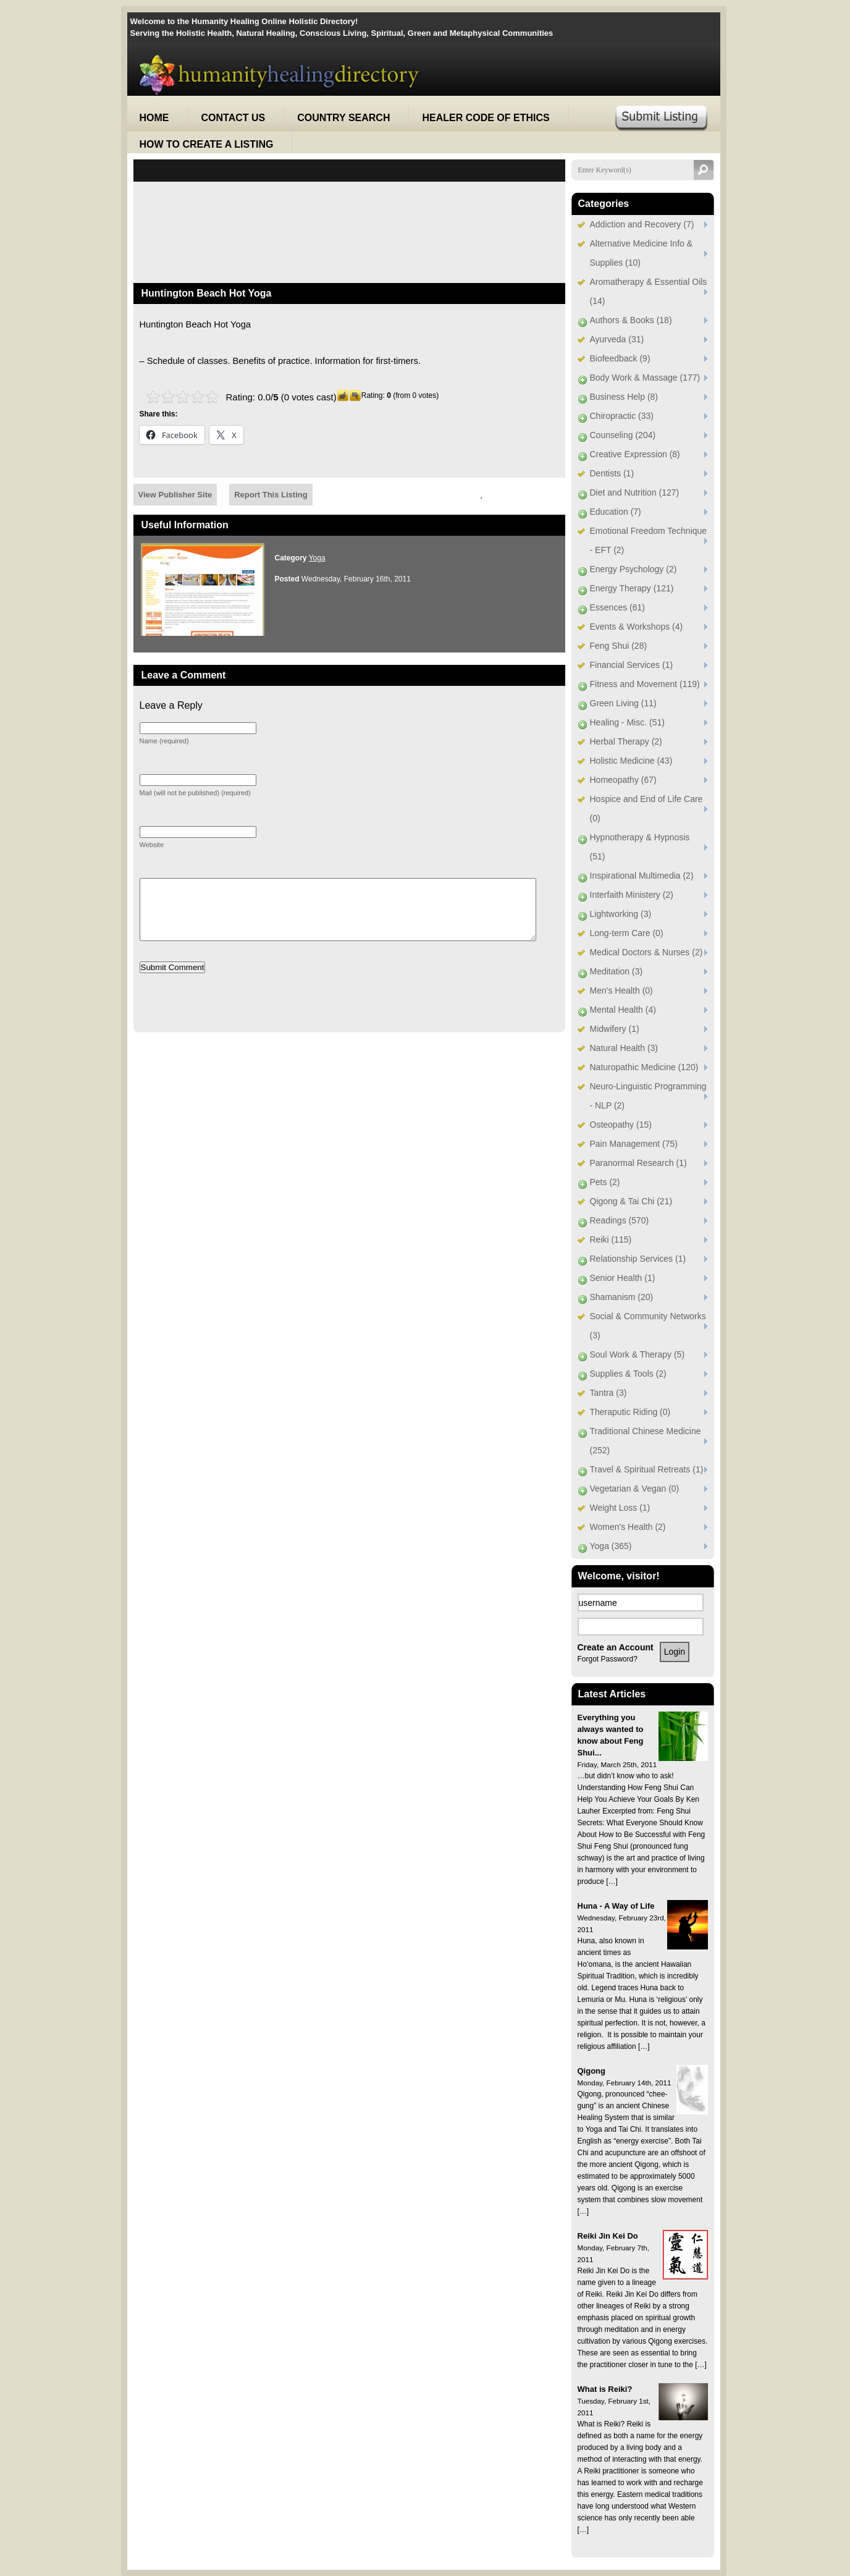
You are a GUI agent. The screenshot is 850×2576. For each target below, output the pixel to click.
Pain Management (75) (634, 1144)
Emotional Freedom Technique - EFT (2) (648, 540)
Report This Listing (270, 494)
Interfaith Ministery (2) (631, 895)
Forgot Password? (608, 1659)
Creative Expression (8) (635, 454)
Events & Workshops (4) (636, 626)
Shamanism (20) (622, 1297)
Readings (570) (619, 1220)
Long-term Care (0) (626, 933)
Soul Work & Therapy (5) (637, 1354)
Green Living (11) (623, 703)
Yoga (317, 558)
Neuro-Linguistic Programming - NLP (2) (648, 1095)
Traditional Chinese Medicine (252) (645, 1440)
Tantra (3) (608, 1393)
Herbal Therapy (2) (626, 741)
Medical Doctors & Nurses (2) (646, 952)
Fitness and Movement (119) (645, 684)
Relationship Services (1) (638, 1259)
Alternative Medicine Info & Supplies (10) (641, 253)
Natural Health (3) (624, 1048)
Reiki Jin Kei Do (608, 2235)
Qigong (592, 2071)
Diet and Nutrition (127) (635, 492)
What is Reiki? (605, 2389)
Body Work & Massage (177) (645, 377)
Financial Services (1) (631, 665)
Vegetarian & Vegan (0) (635, 1488)
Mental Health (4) (623, 1010)
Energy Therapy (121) (632, 588)
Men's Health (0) (621, 990)
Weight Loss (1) (620, 1508)
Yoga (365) (611, 1546)
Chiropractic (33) (622, 416)
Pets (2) (605, 1182)
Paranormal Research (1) (638, 1163)
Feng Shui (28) (618, 646)
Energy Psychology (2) (633, 569)
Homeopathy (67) (623, 780)
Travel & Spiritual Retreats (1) (647, 1469)
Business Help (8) (624, 397)
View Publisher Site (175, 494)
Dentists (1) (612, 473)
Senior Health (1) (622, 1278)
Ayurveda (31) (617, 339)
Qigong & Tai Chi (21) (631, 1201)
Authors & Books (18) (631, 320)
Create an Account (616, 1647)
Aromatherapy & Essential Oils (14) (648, 291)
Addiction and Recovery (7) (642, 224)
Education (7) (615, 512)
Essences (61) (617, 607)
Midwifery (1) (614, 1029)
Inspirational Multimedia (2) (642, 875)
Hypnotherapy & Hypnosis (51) (640, 846)
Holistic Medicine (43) (631, 761)
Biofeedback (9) (620, 358)
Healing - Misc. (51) (627, 722)
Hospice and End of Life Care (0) (646, 808)
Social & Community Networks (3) (648, 1325)
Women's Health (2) (628, 1527)
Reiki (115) (611, 1239)
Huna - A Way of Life (616, 1906)
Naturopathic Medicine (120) (644, 1067)
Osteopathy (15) (621, 1125)
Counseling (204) (623, 435)
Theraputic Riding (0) (630, 1412)
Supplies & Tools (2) (628, 1374)
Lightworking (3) (621, 914)
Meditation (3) (616, 971)
